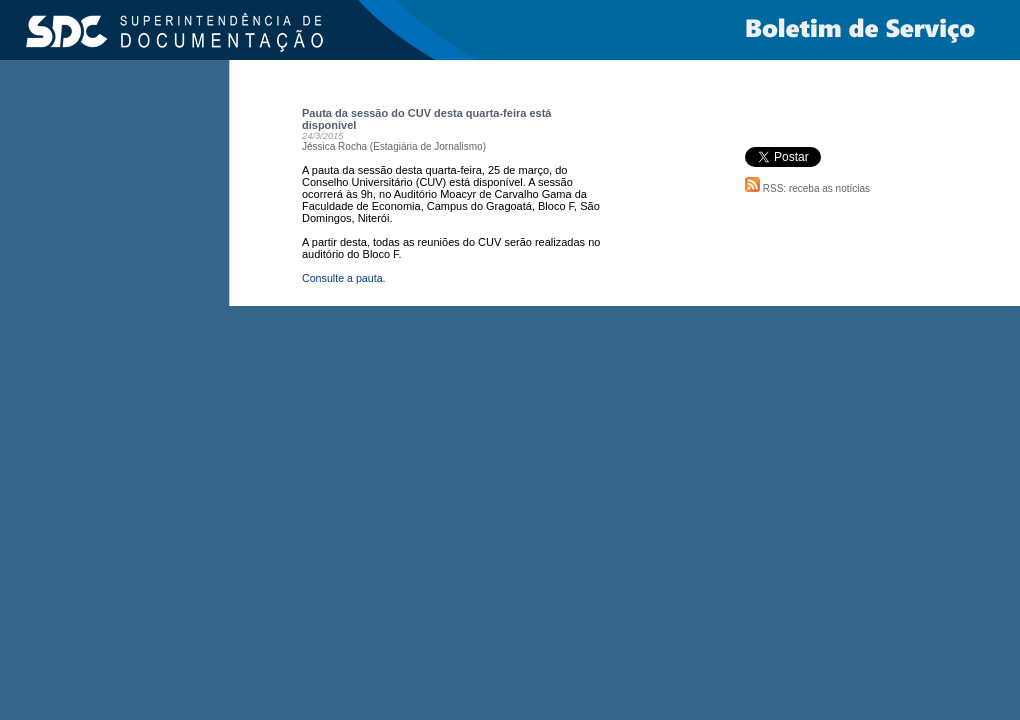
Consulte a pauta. (344, 278)
